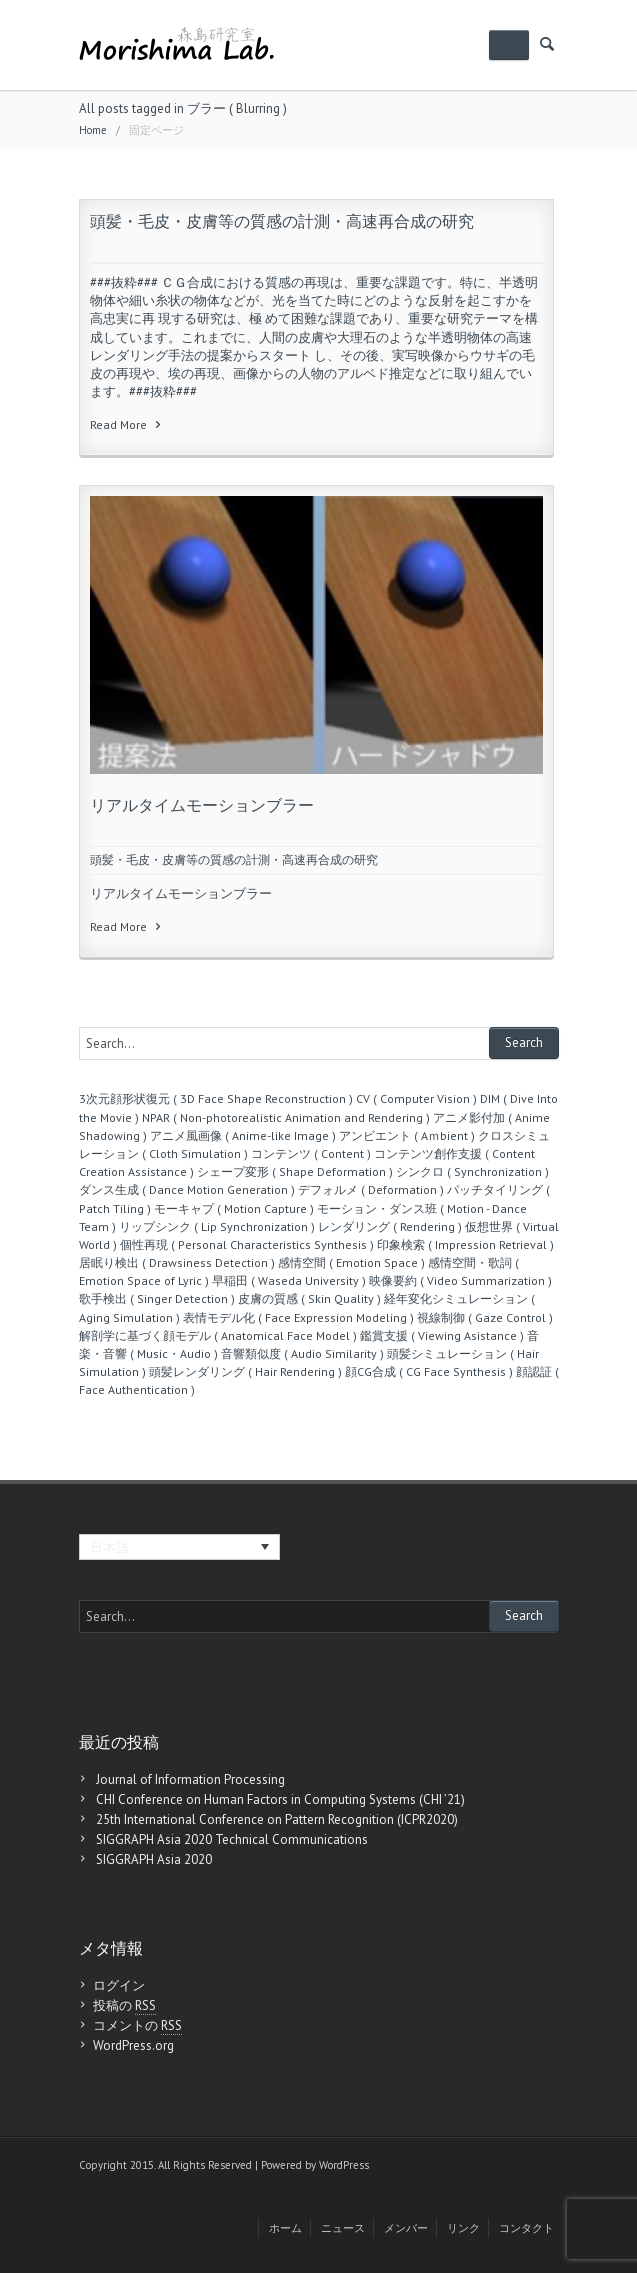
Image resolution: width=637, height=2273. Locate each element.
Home (93, 130)
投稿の (124, 2006)
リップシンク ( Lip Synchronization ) (217, 1226)
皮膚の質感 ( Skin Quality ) (309, 1298)
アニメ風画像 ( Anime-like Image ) (243, 1135)
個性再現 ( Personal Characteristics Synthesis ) (247, 1244)
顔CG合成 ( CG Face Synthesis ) (429, 1371)
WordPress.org (133, 2045)
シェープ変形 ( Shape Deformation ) (295, 1171)
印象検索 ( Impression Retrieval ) (465, 1244)
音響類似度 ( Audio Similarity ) (302, 1353)
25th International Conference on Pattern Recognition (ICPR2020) (277, 1819)
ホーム (285, 2228)
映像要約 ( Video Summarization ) (460, 1280)
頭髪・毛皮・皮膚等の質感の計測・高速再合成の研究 (282, 221)
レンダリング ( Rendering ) (390, 1226)
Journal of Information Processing (190, 1779)
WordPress (344, 2165)
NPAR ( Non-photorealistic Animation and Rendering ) (286, 1117)
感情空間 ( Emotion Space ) (351, 1262)
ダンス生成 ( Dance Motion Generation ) (187, 1189)
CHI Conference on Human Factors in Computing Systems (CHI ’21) (280, 1799)
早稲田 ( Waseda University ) (289, 1280)
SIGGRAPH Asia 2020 (154, 1859)
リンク (463, 2228)
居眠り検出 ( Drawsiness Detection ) (177, 1262)
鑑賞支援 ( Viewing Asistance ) (442, 1335)
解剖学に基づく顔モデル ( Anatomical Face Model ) (218, 1335)
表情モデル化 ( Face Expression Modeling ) (298, 1317)
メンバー (406, 2228)
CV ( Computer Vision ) (416, 1098)
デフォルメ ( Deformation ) (371, 1189)
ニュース (343, 2228)
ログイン (119, 1985)
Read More (127, 424)
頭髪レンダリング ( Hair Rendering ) (245, 1371)
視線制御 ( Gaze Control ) (485, 1317)
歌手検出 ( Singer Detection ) (157, 1298)
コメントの (137, 2026)
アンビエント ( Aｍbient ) (407, 1135)
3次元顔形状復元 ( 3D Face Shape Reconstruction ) (216, 1098)
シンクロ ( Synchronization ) (472, 1171)
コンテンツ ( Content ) (311, 1153)
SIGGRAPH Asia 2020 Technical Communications (232, 1839)
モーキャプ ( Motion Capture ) (234, 1208)
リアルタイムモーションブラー (202, 805)
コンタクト (526, 2228)
